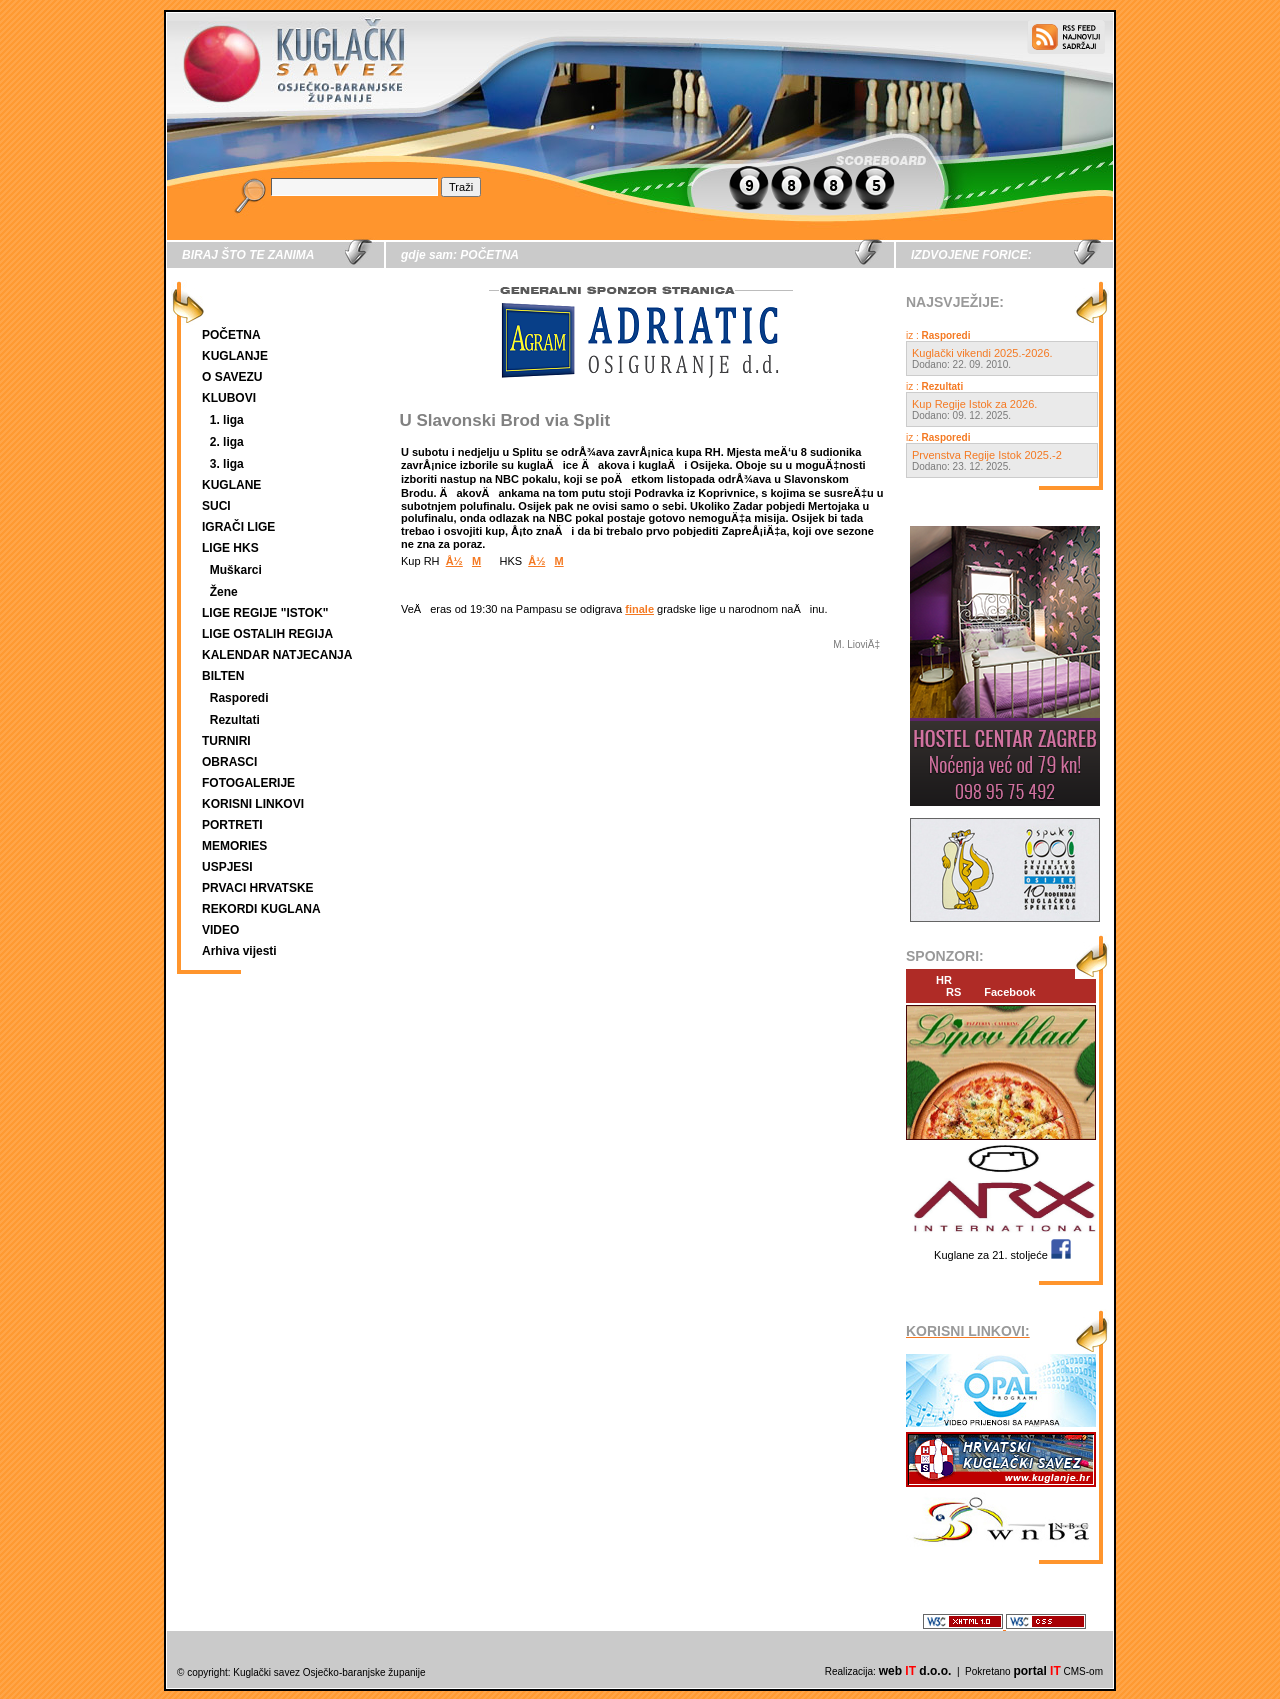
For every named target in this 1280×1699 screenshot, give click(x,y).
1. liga (227, 420)
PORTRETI (232, 825)
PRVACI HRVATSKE (258, 888)
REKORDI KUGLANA (261, 909)
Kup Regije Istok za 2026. (974, 404)
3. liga (227, 464)
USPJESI (227, 867)
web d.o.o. (915, 1671)
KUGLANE (231, 485)
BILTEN (223, 676)
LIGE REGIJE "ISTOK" (265, 613)
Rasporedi (239, 698)
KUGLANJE (235, 356)
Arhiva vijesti (239, 951)
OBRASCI (229, 762)
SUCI (216, 506)
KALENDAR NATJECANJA (277, 655)
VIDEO (220, 930)
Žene (224, 592)
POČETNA (231, 335)
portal (1036, 1671)
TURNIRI (226, 741)
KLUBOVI (229, 398)
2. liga (227, 442)
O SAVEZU (232, 377)
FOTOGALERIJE (248, 783)
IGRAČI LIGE (238, 527)
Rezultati (235, 720)
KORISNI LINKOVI (253, 804)
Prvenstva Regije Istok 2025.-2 (987, 455)
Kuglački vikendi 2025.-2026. (982, 353)
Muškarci (236, 570)
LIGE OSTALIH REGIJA (267, 634)
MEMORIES (234, 846)
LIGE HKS (230, 548)
